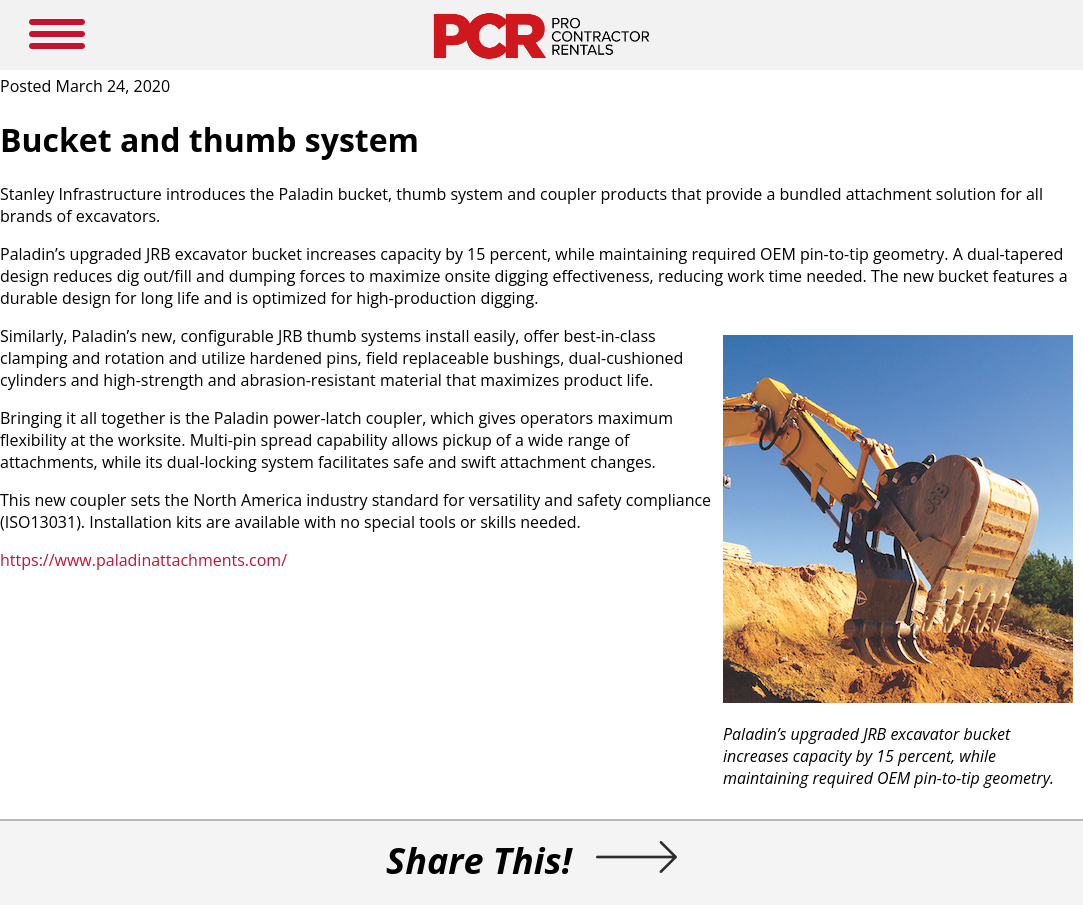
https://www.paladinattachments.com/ (143, 560)
